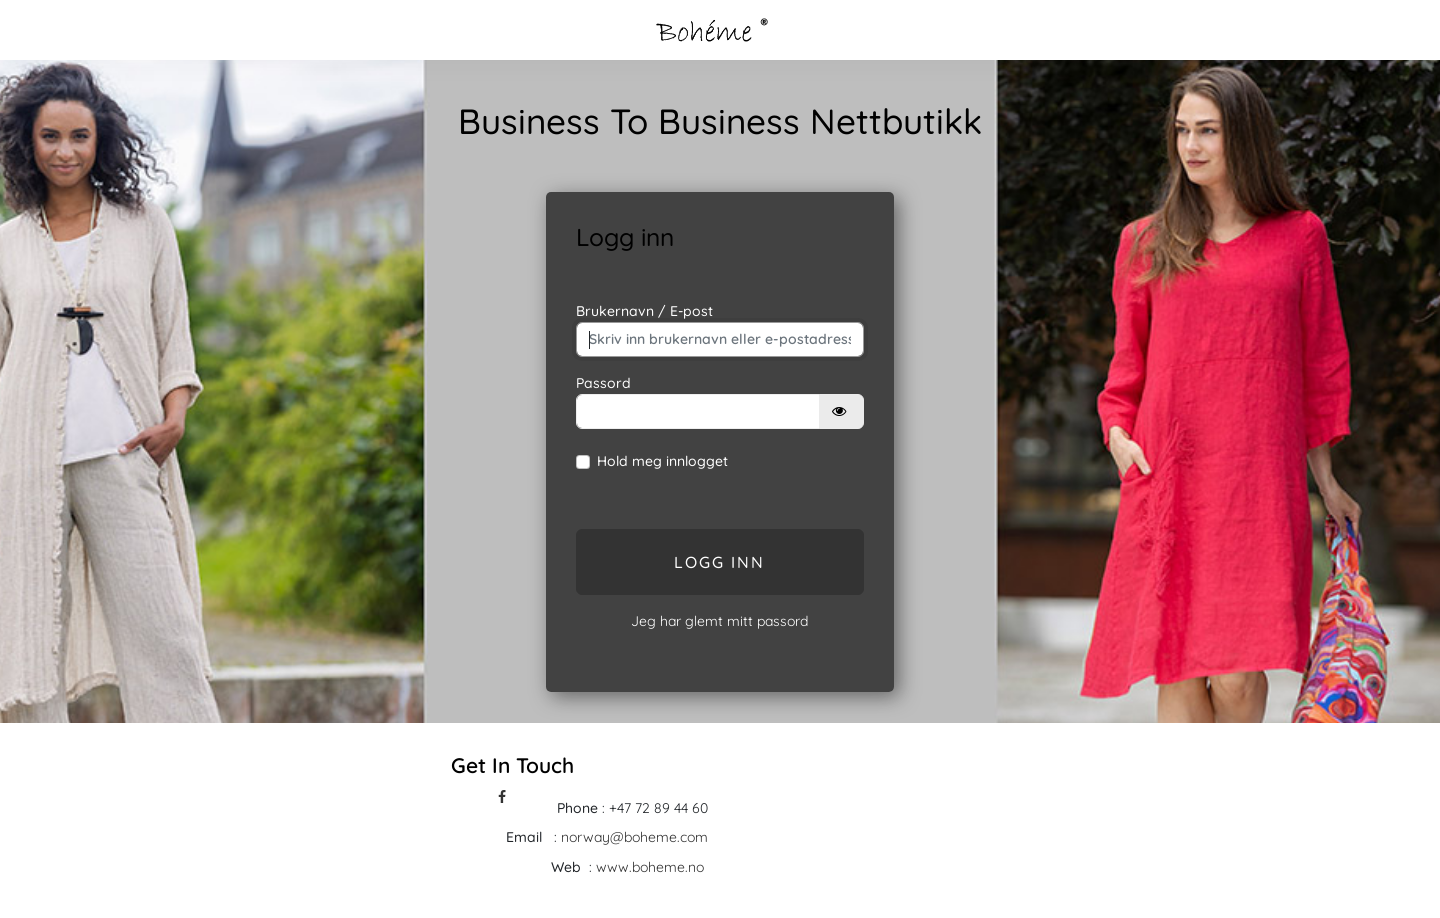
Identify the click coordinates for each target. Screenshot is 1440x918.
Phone (577, 808)
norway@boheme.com (634, 837)
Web (566, 867)
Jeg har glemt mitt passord (719, 621)
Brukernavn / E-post (644, 311)
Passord (603, 383)
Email (524, 837)
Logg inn (719, 562)
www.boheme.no (652, 867)
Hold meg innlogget (662, 461)
